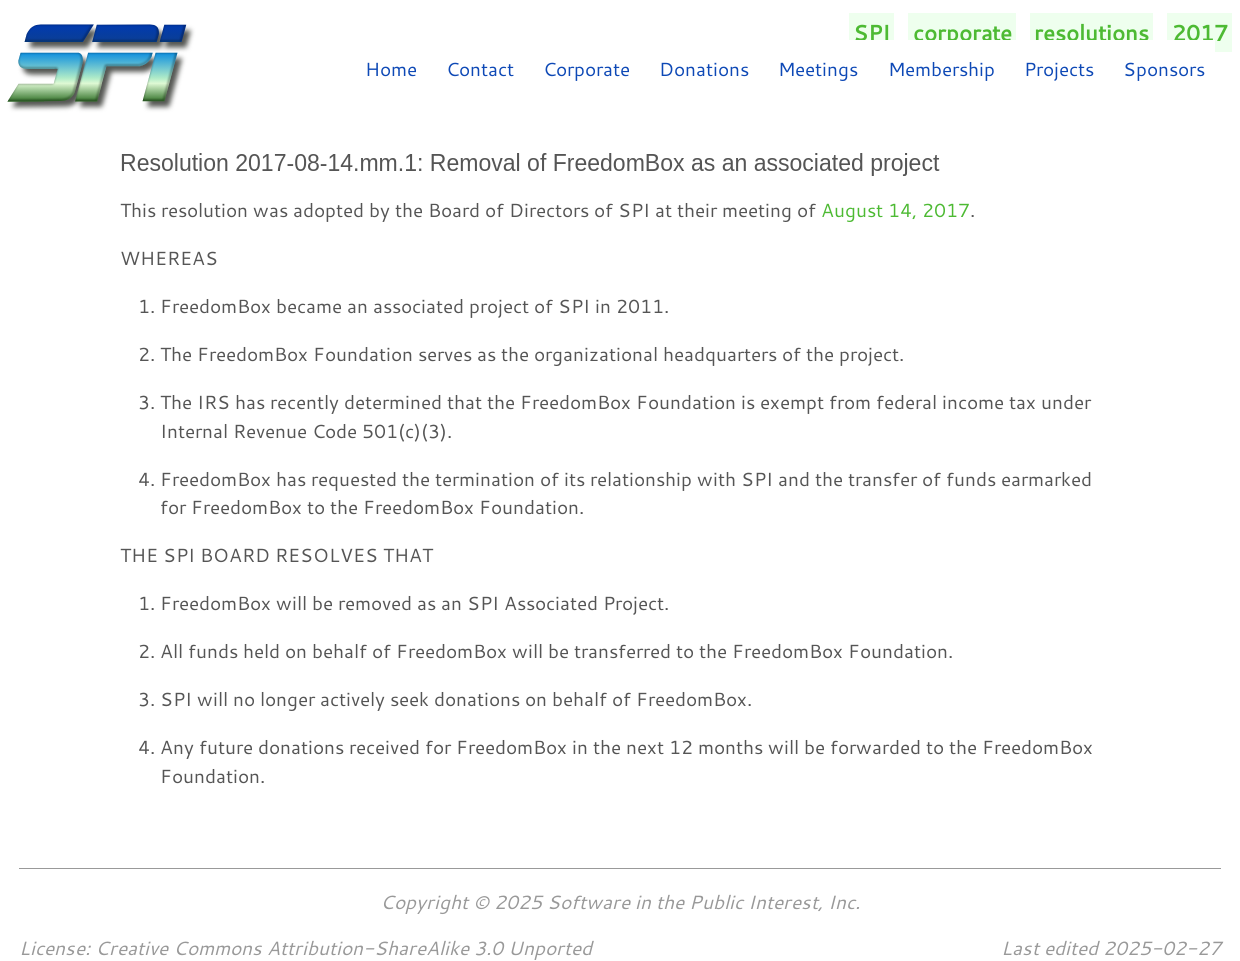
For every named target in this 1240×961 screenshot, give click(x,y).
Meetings (818, 68)
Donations (704, 68)
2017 (1200, 32)
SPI (871, 32)
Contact (480, 68)
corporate (962, 32)
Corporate (586, 68)
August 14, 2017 (895, 209)
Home (391, 68)
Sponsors (1164, 68)
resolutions (1091, 32)
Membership (941, 68)
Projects (1059, 68)
